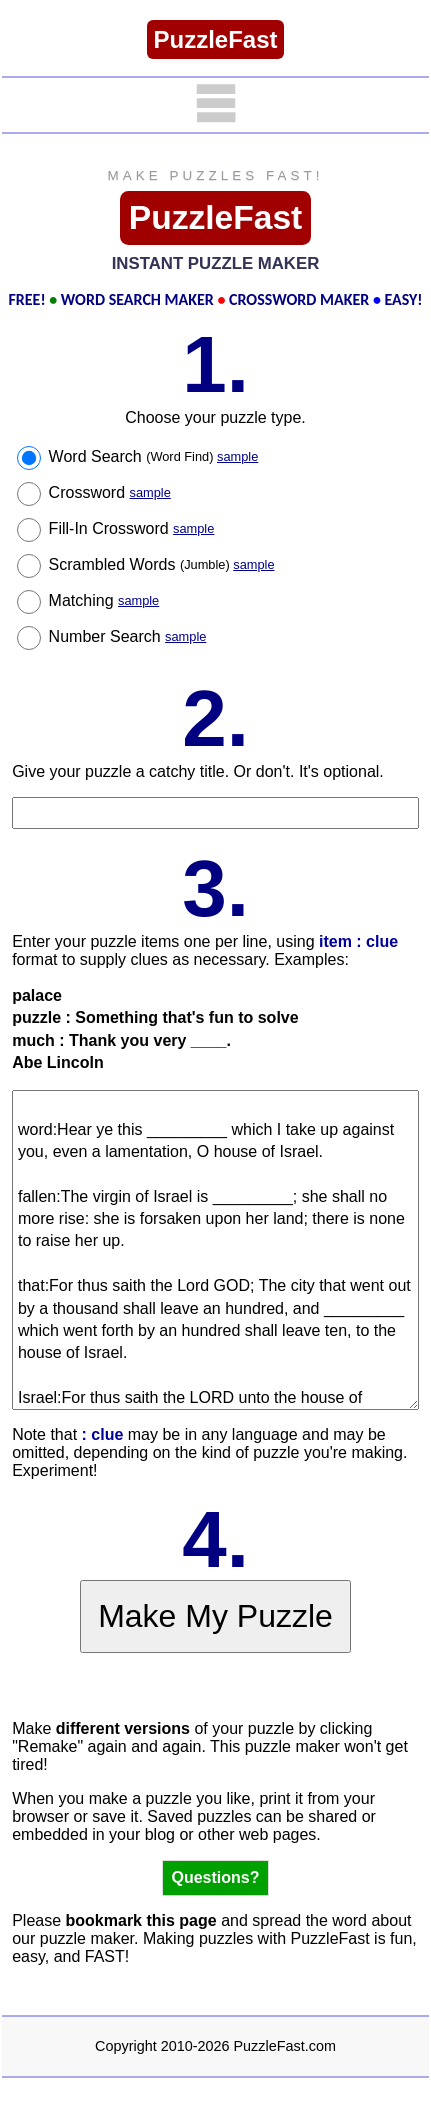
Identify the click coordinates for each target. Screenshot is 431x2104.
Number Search (128, 636)
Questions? (215, 1877)
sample (237, 456)
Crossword (110, 492)
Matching (104, 600)
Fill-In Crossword (132, 528)
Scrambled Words (162, 564)
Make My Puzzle (215, 1616)
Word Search (154, 456)
